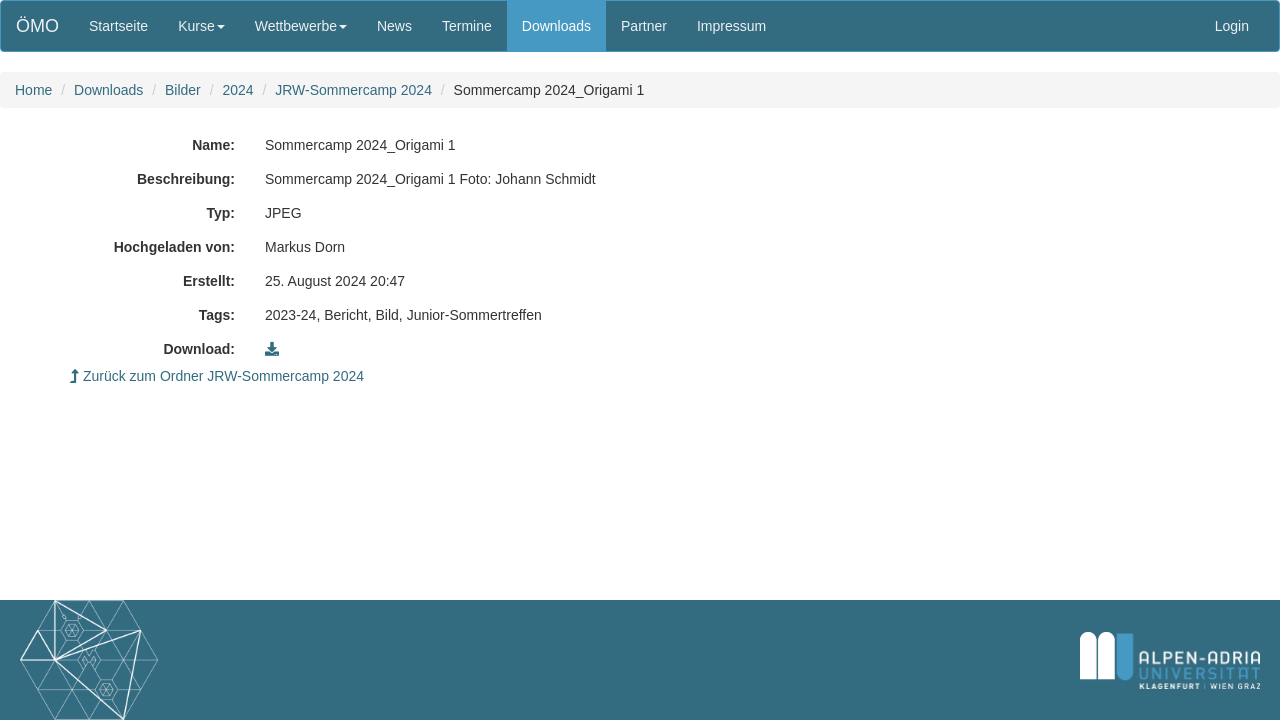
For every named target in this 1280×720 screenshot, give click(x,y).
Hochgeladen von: (174, 247)
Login (1232, 26)
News (394, 26)
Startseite (118, 26)
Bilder (183, 90)
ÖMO (37, 26)
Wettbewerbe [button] (301, 26)
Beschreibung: (186, 179)
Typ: (220, 213)
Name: (213, 145)
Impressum (731, 26)
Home (33, 90)
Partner (644, 26)
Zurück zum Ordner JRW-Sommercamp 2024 (217, 376)
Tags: (217, 315)
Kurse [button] (201, 26)
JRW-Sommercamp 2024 (353, 90)
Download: (199, 349)
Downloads (556, 26)
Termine (467, 26)
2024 (237, 90)
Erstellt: (209, 281)
